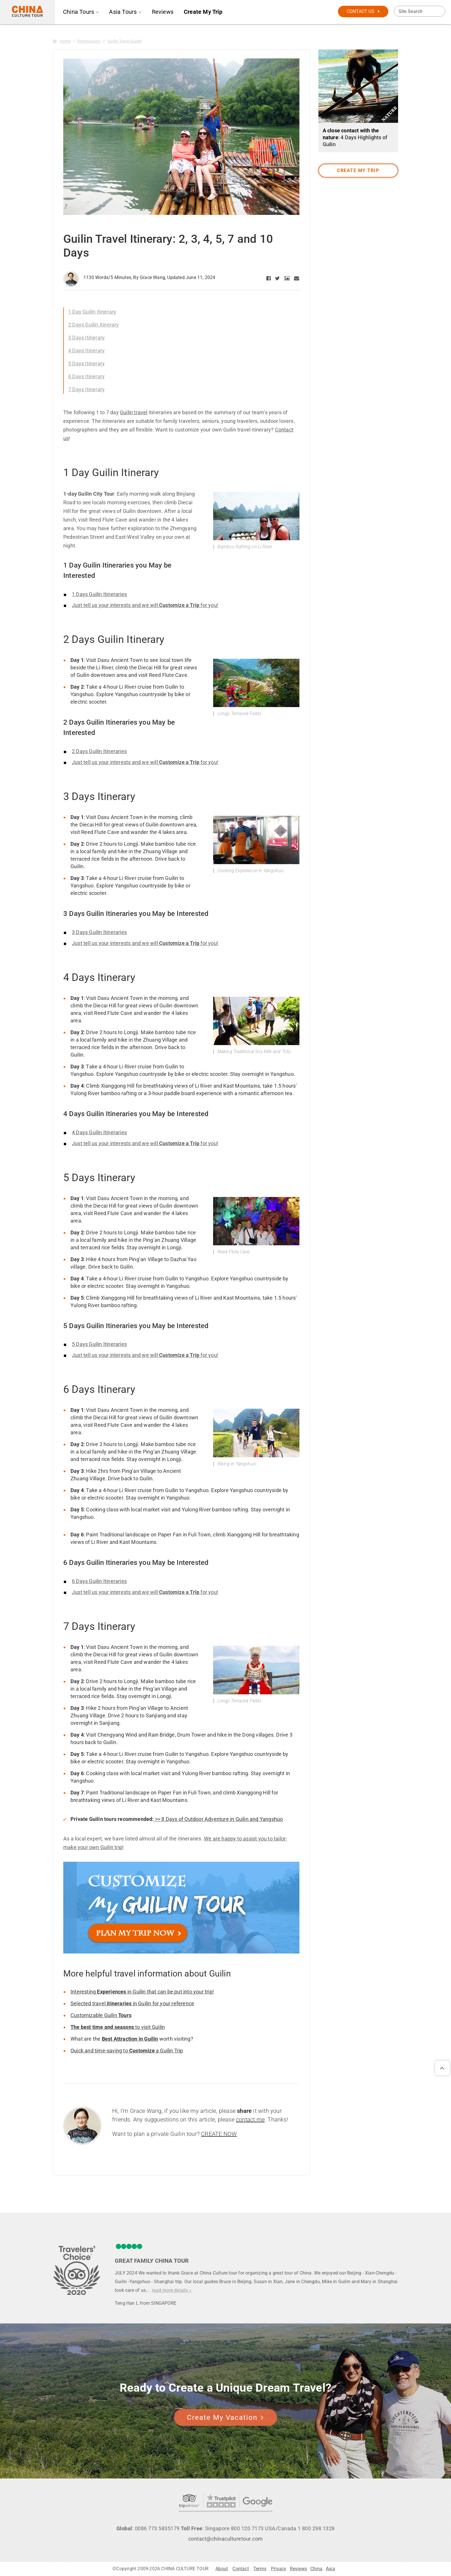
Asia (330, 2568)
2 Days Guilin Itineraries (99, 751)
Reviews (162, 11)
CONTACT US (363, 11)
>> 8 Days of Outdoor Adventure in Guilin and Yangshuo (218, 1819)
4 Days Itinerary (86, 350)
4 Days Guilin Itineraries (99, 1132)
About (221, 2568)
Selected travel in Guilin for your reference (132, 2003)
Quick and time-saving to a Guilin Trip (126, 2051)
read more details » (172, 2290)
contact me (250, 2119)
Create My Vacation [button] (225, 2417)
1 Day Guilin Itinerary (92, 312)
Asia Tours (125, 11)
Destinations (88, 41)
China (316, 2568)
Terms (259, 2568)
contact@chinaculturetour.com (225, 2539)
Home (65, 41)
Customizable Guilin (100, 2015)
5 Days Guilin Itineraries (99, 1344)
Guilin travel (134, 412)
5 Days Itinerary (86, 363)
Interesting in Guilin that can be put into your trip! (142, 1992)
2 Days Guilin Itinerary (93, 325)
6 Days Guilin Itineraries (99, 1581)
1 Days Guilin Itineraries (99, 594)
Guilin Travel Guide (125, 41)
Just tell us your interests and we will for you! (145, 605)
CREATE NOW (219, 2133)
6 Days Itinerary (86, 376)
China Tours (81, 11)
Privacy (278, 2568)
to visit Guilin (117, 2027)
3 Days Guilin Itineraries (99, 932)
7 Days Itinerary (86, 389)
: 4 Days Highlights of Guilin (355, 137)
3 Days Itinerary (86, 338)
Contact (240, 2568)
